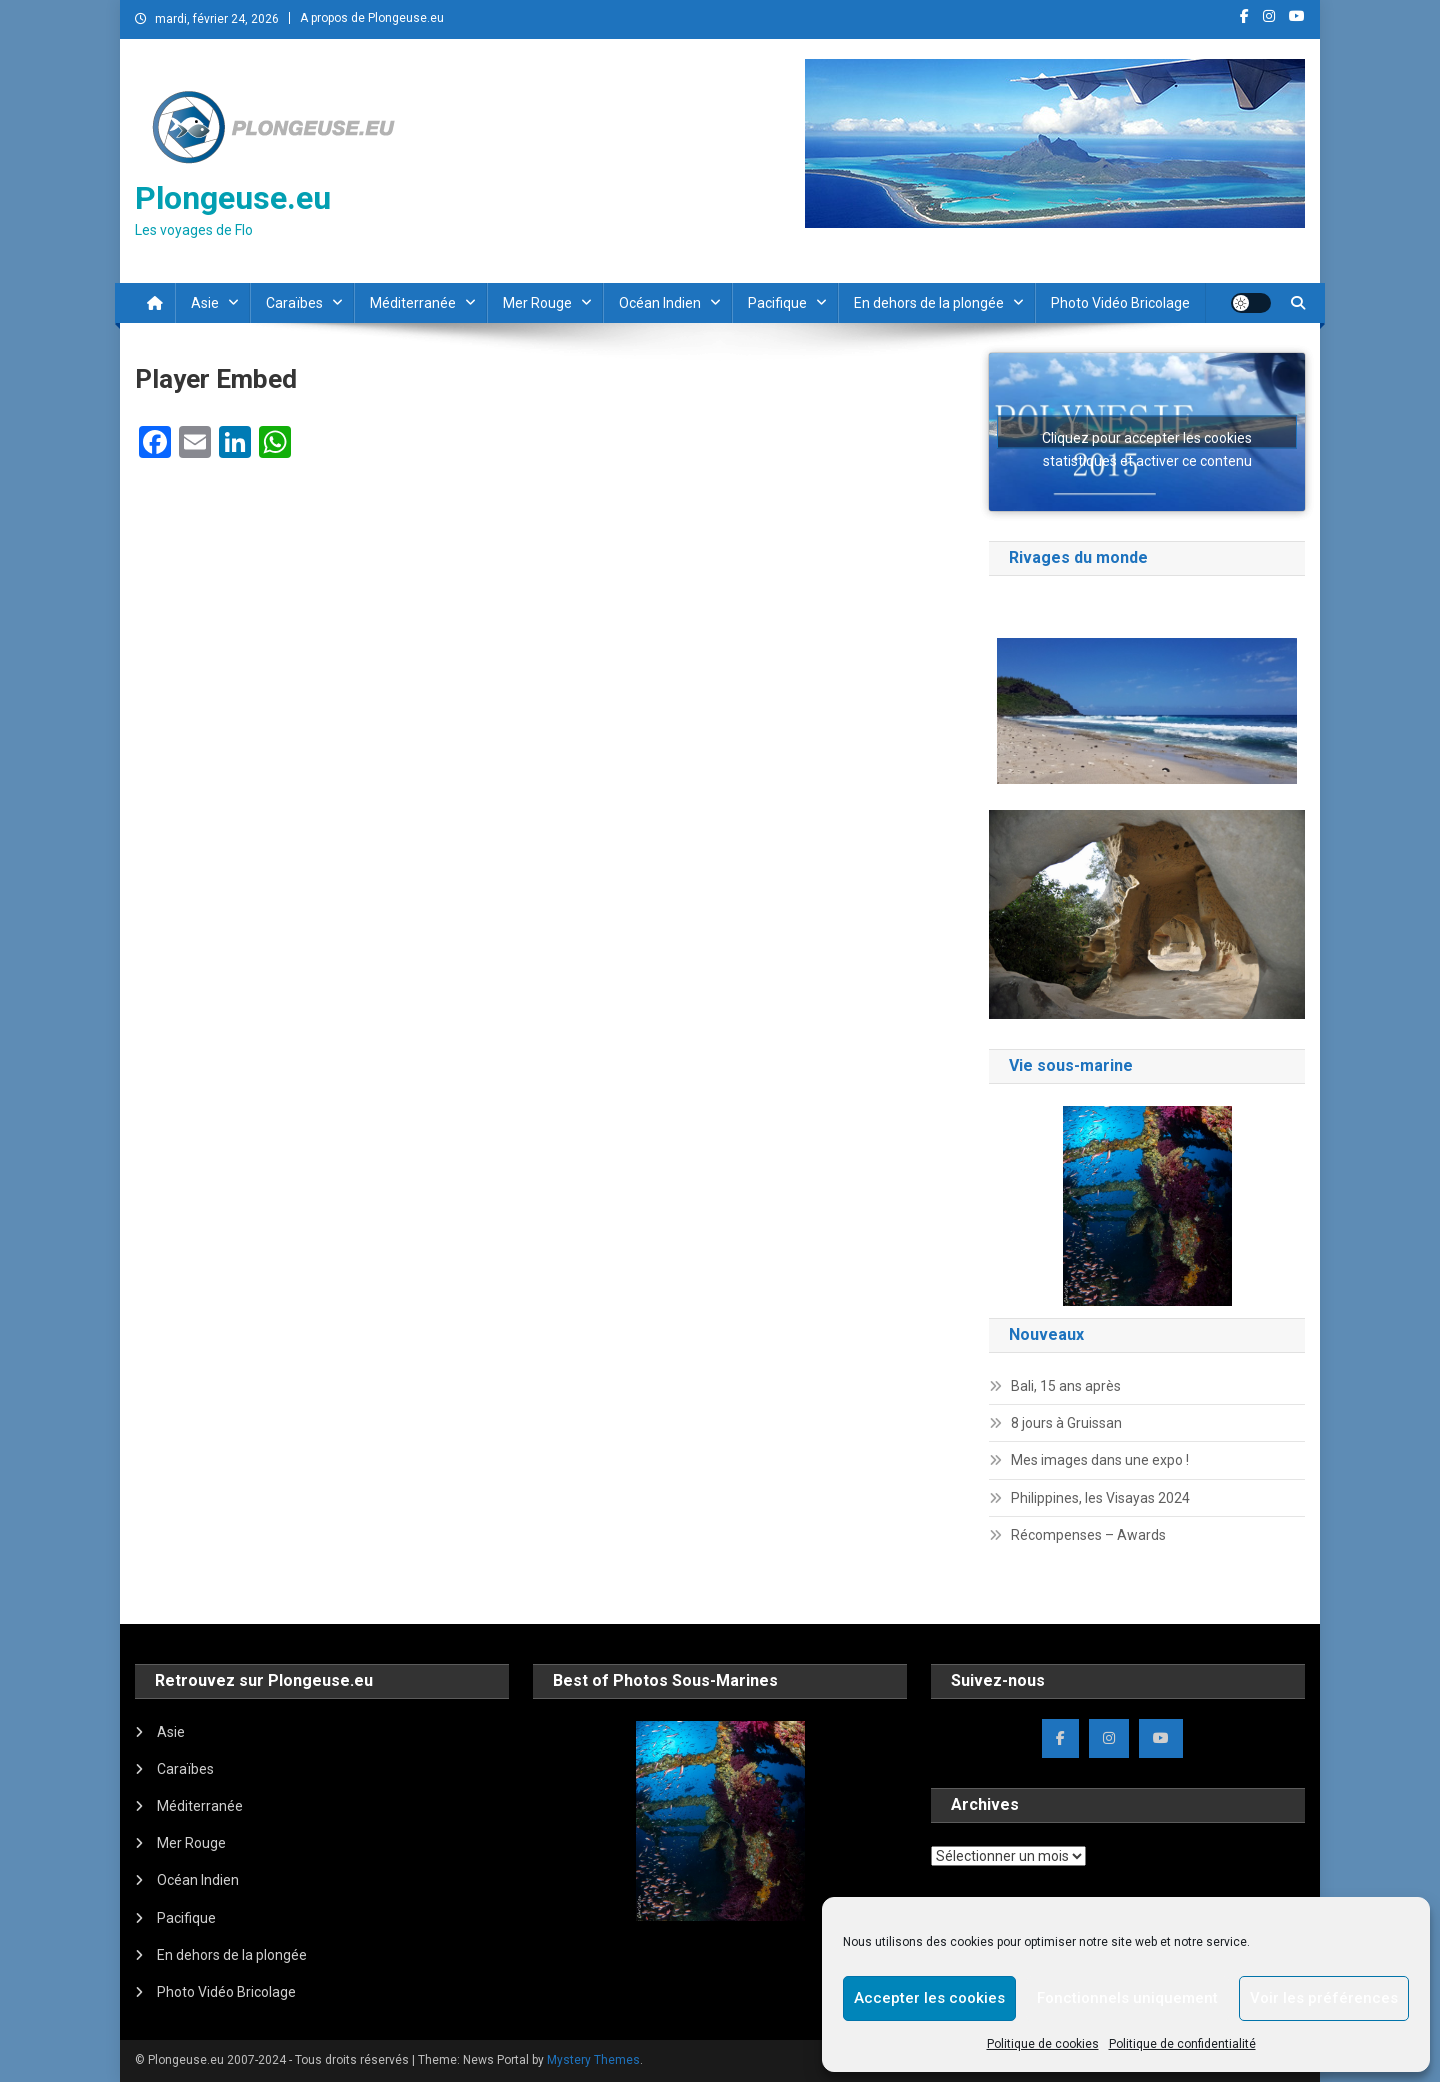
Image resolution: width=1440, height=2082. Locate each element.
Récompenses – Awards (1088, 1535)
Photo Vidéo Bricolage (1120, 303)
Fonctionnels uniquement (1127, 1998)
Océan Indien (660, 303)
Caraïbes (294, 303)
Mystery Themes (593, 2060)
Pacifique (777, 303)
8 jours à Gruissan (1066, 1423)
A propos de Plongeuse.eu (372, 18)
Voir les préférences (1324, 1998)
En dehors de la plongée (929, 303)
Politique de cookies (1043, 2044)
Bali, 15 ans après (1066, 1386)
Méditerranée (413, 303)
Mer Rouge (537, 303)
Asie (205, 303)
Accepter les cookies (929, 1998)
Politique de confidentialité (1182, 2044)
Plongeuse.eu (233, 198)
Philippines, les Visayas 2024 (1100, 1498)
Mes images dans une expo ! (1100, 1460)
